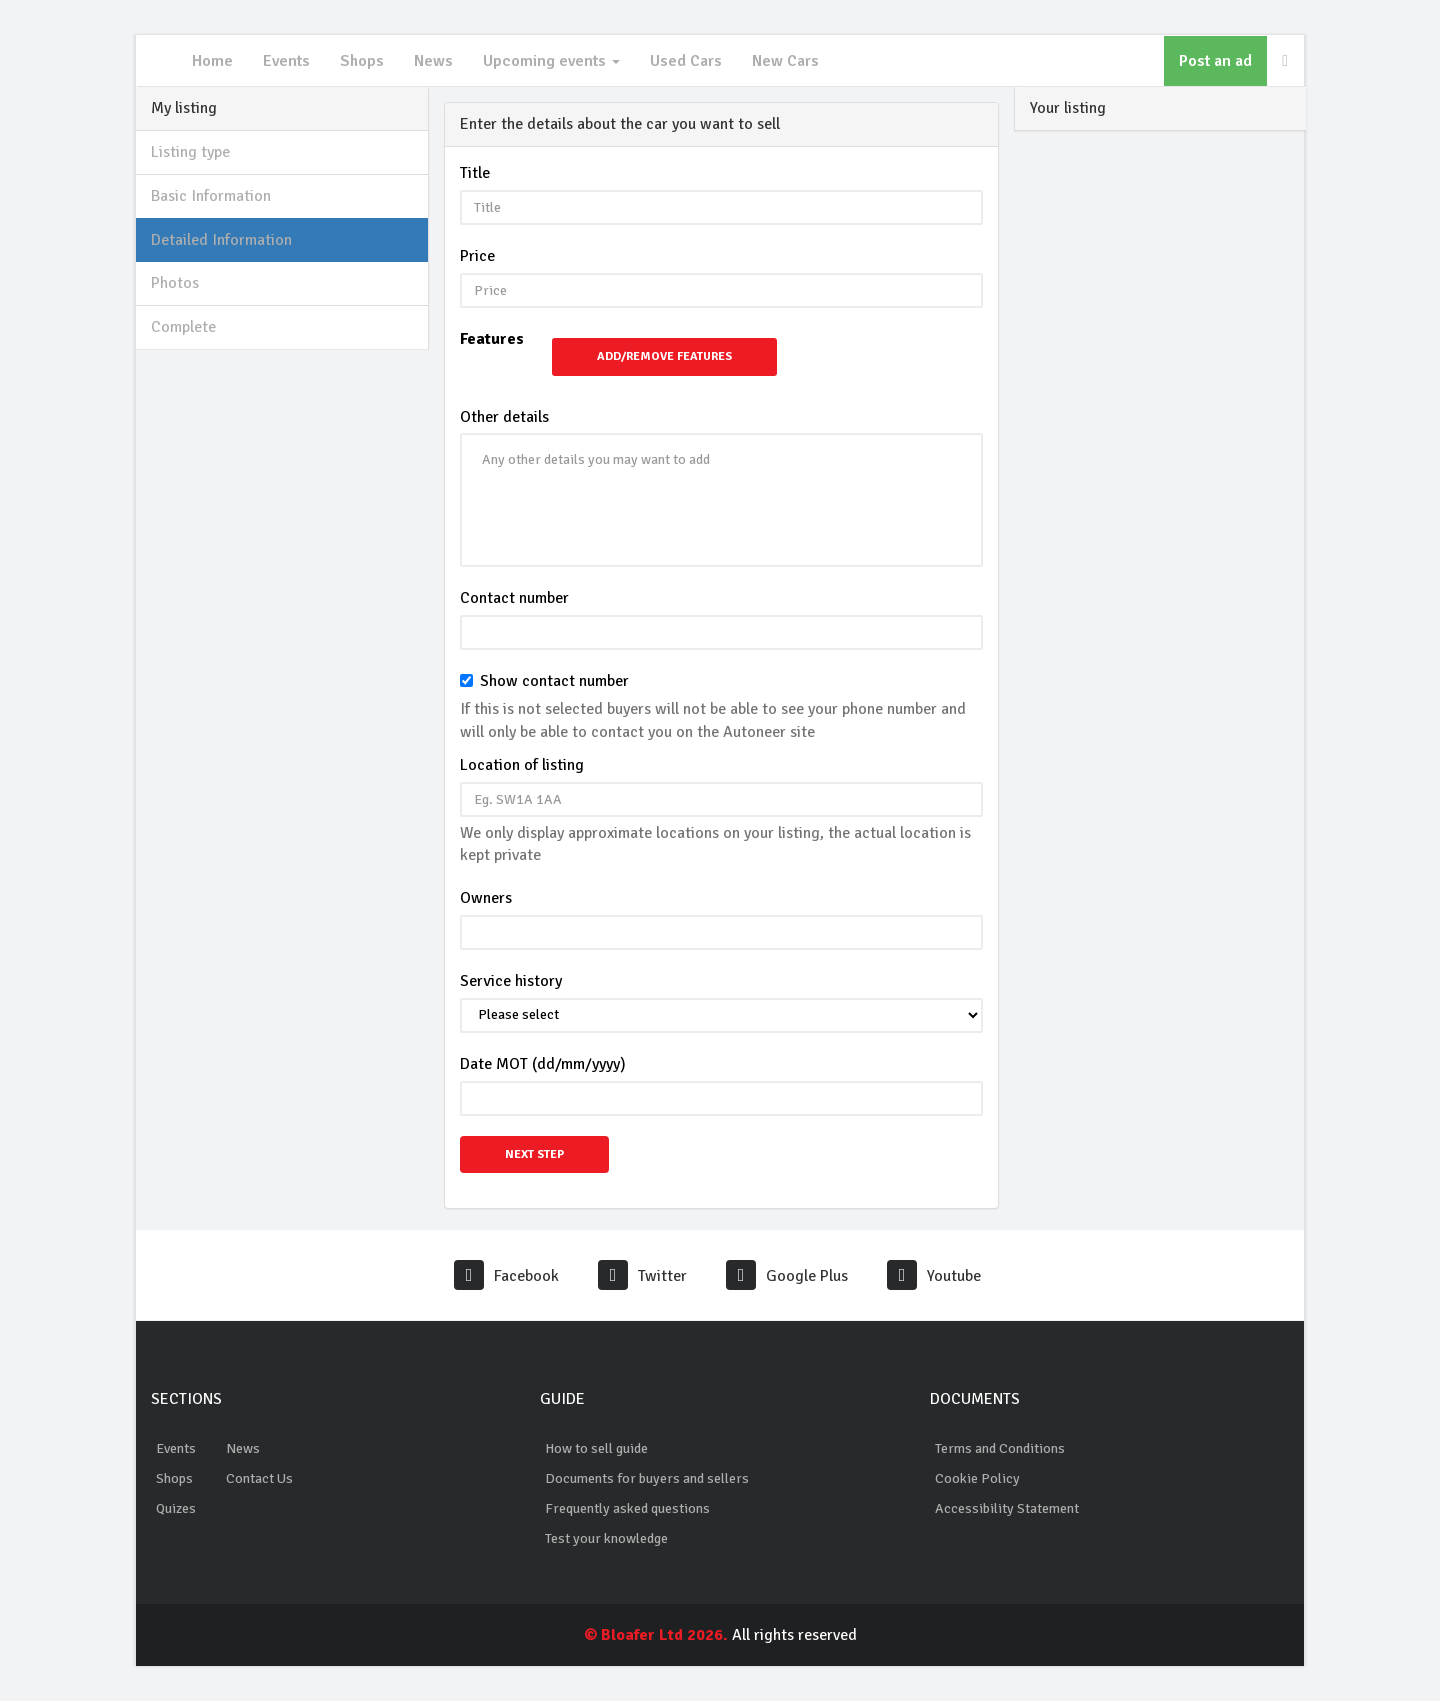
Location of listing (522, 765)
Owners (486, 898)
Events (286, 61)
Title (475, 173)
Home (212, 61)
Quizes (176, 1508)
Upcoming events (551, 61)
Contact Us (259, 1478)
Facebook (506, 1276)
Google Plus (787, 1276)
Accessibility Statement (1007, 1508)
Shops (362, 61)
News (433, 61)
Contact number (514, 598)
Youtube (934, 1276)
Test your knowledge (606, 1538)
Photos (175, 283)
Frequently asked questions (627, 1508)
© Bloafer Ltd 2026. (656, 1635)
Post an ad (1215, 61)
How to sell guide (596, 1448)
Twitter (642, 1276)
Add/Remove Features (664, 356)
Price (477, 256)
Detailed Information (221, 240)
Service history (511, 981)
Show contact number (554, 681)
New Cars (785, 61)
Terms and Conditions (1000, 1448)
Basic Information (211, 196)
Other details (504, 417)
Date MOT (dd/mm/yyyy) (543, 1064)
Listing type (190, 152)
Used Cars (686, 61)
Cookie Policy (977, 1478)
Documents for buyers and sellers (647, 1478)
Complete (183, 327)
